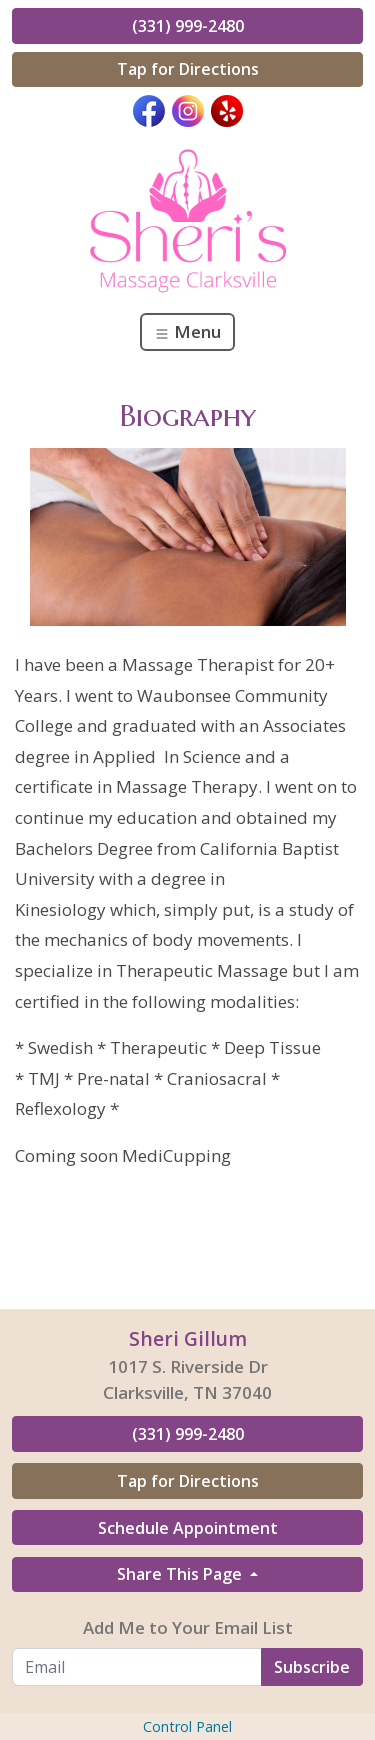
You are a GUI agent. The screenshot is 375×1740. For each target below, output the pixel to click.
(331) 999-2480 (188, 26)
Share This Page (181, 1574)
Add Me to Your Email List (188, 1627)
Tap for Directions (188, 69)
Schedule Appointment (188, 1528)
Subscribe (312, 1667)
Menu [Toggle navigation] (187, 331)
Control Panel (187, 1726)
